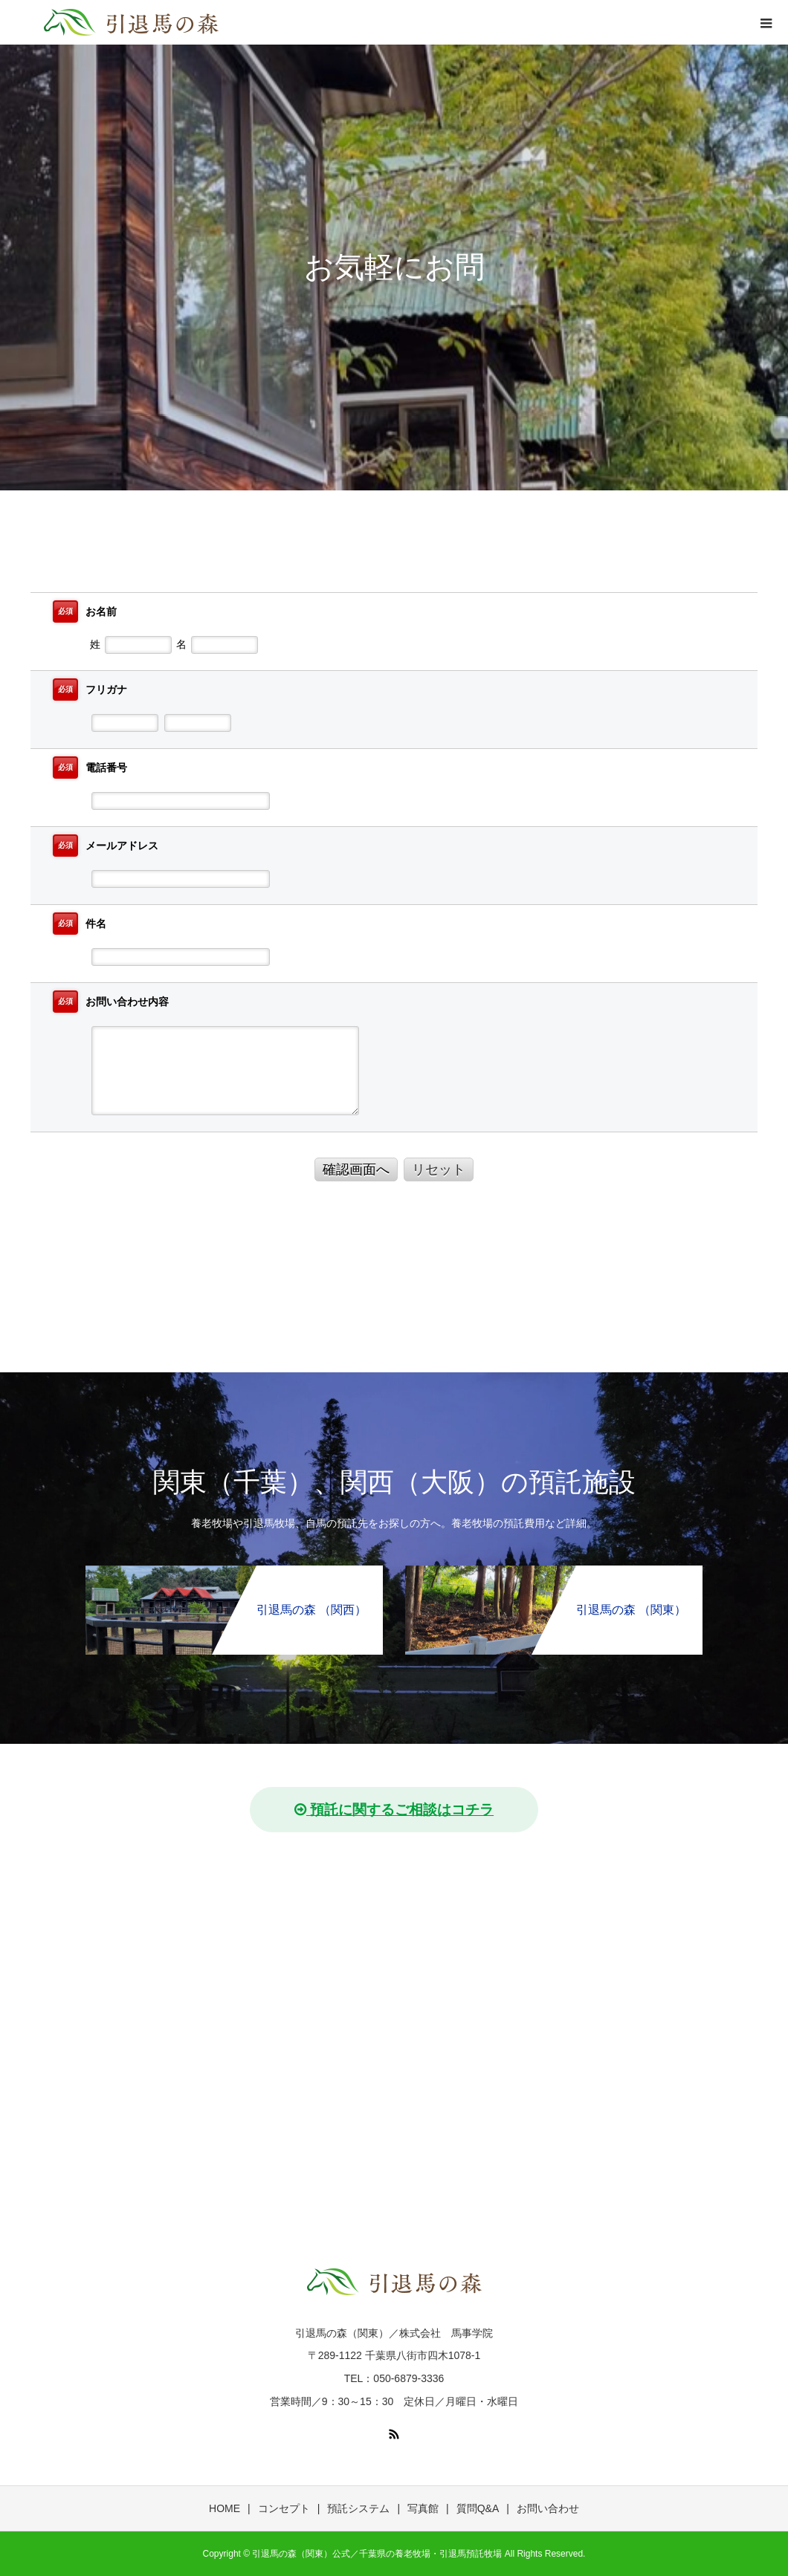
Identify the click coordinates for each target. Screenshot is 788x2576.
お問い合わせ (548, 2508)
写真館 (423, 2508)
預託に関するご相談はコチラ (394, 1809)
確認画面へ (356, 1169)
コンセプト (284, 2508)
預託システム (358, 2508)
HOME (224, 2508)
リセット (438, 1169)
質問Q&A (478, 2508)
